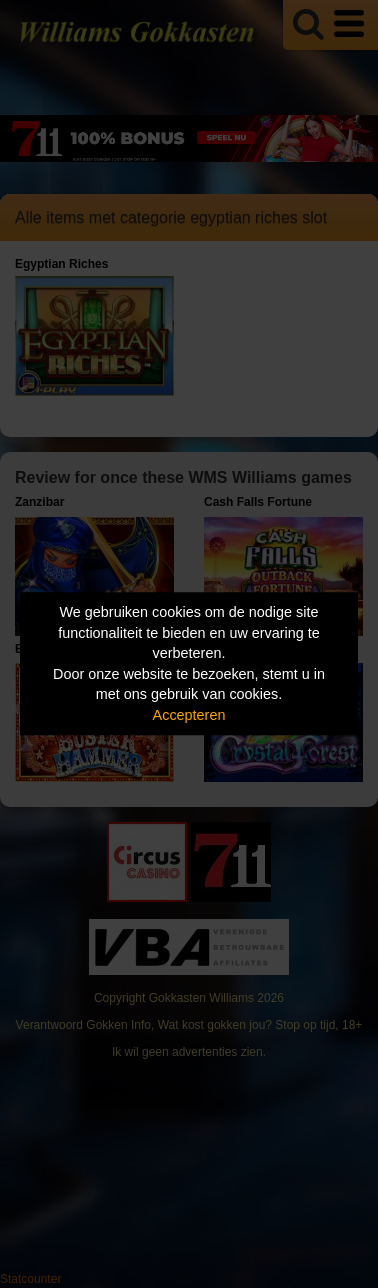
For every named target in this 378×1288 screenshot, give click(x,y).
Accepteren (189, 715)
